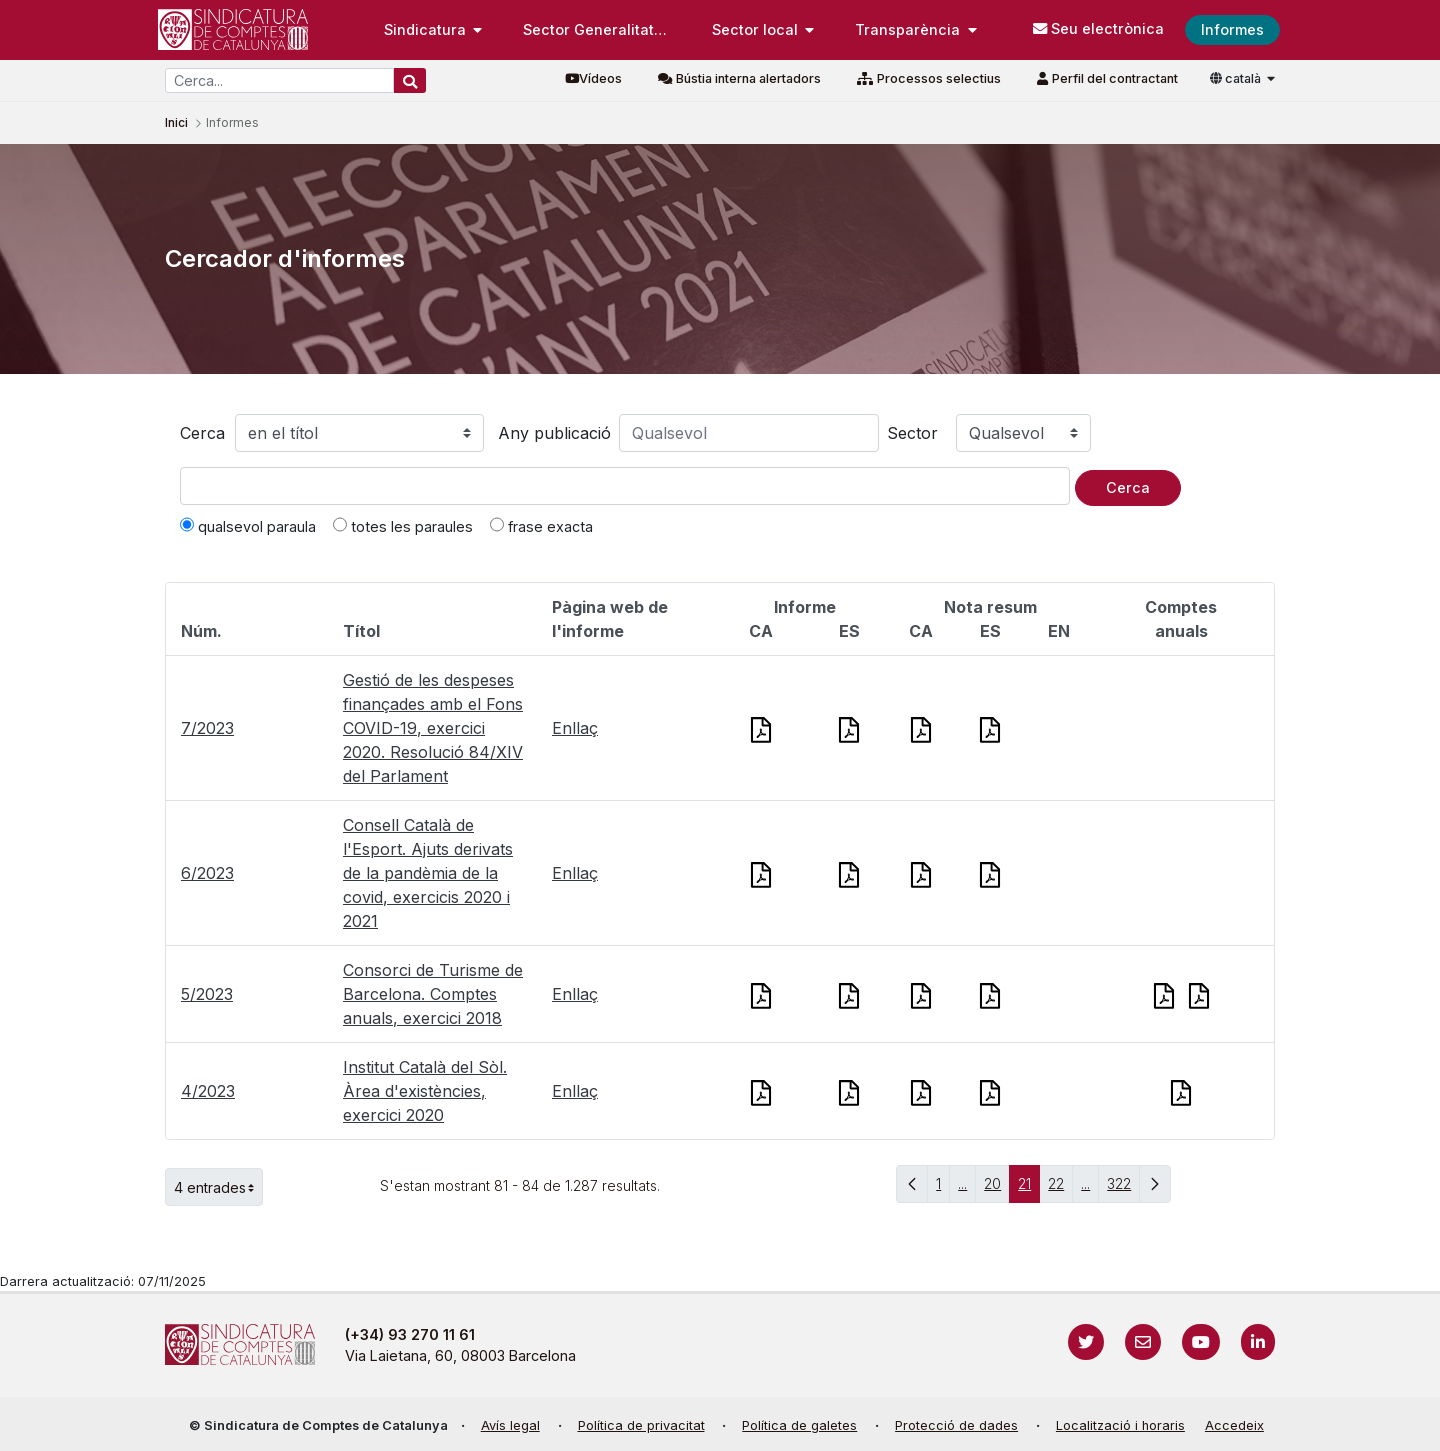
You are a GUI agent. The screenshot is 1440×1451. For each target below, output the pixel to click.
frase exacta (541, 526)
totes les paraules (403, 526)
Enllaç (575, 728)
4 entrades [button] (218, 1187)
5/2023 (207, 994)
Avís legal (510, 1425)
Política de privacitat (641, 1425)
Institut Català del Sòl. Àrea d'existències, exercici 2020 (425, 1091)
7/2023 (207, 728)
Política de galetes (799, 1425)
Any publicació (554, 433)
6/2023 (207, 873)
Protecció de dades (956, 1425)
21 (1029, 1188)
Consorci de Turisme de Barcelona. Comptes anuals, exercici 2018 (433, 994)
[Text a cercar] (625, 486)
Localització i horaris (1120, 1425)
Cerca (202, 433)
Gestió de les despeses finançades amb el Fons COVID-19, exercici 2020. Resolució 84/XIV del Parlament (433, 728)
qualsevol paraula (248, 526)
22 (1060, 1188)
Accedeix (1234, 1425)
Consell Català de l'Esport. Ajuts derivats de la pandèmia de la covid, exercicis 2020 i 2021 (428, 873)
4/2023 (208, 1091)
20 (997, 1188)
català (1237, 78)
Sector (912, 433)
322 (1123, 1188)
